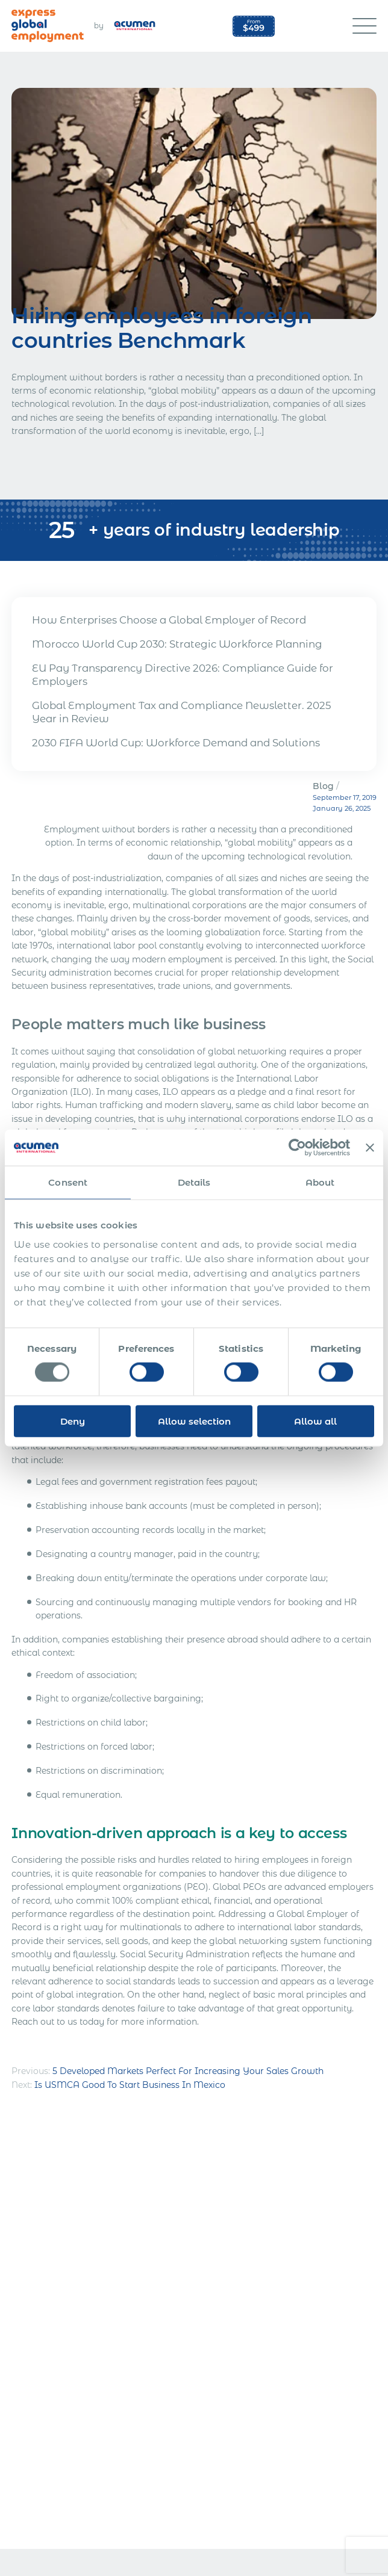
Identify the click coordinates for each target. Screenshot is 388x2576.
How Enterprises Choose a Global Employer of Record (169, 620)
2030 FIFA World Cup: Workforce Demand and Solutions (176, 743)
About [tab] (320, 1182)
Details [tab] (194, 1182)
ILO (81, 1091)
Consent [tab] (67, 1182)
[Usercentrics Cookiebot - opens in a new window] (297, 1148)
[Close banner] (370, 1148)
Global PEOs (239, 1886)
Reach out (32, 2021)
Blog (323, 786)
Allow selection (194, 1420)
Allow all (315, 1420)
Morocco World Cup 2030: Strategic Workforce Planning (177, 644)
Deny (72, 1420)
